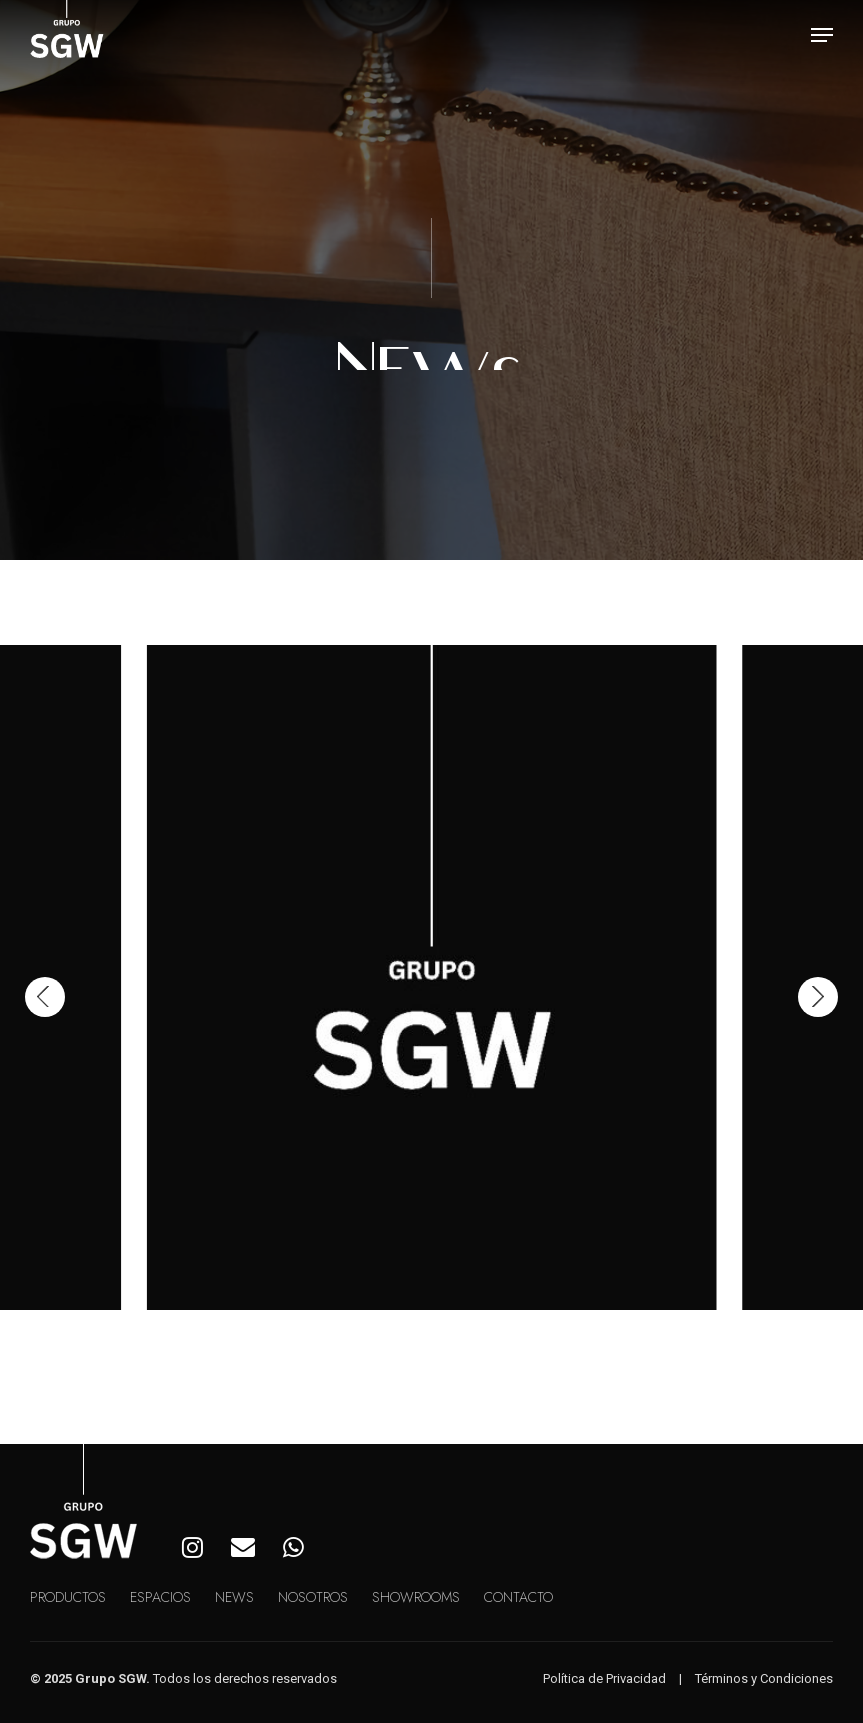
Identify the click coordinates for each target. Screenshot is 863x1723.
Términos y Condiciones (764, 1678)
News (234, 1597)
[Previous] (45, 997)
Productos (68, 1597)
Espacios (160, 1597)
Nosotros (313, 1597)
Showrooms (416, 1597)
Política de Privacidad (604, 1678)
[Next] (818, 997)
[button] (822, 35)
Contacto (518, 1597)
